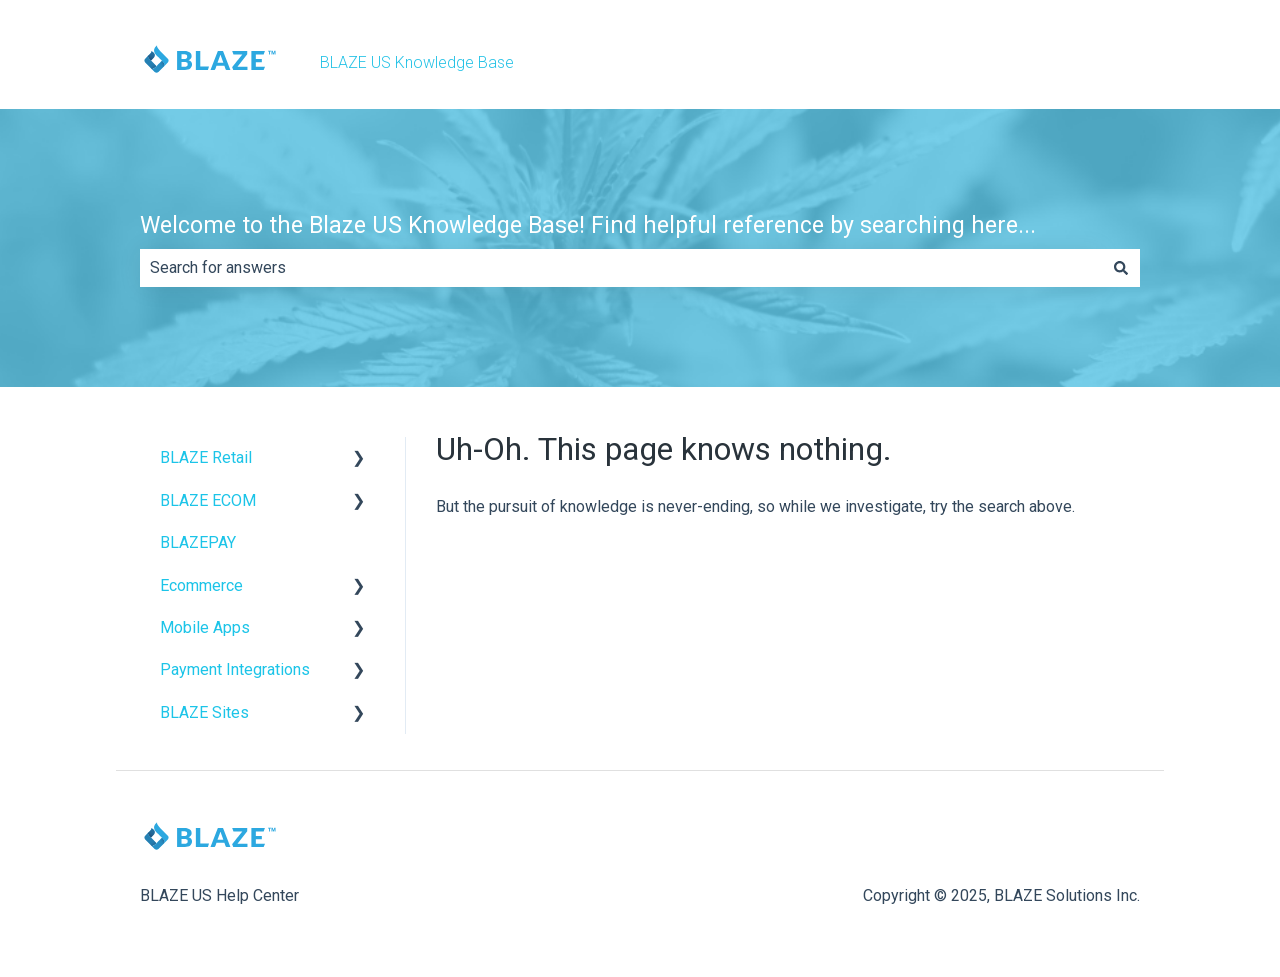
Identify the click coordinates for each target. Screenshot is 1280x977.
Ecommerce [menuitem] (201, 585)
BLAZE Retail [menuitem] (206, 457)
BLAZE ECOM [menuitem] (208, 500)
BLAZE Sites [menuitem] (204, 712)
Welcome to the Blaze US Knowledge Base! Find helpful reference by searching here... (588, 225)
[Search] (1121, 268)
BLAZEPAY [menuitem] (198, 542)
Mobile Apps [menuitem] (205, 627)
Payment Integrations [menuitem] (235, 669)
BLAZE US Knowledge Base (417, 62)
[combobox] (621, 268)
